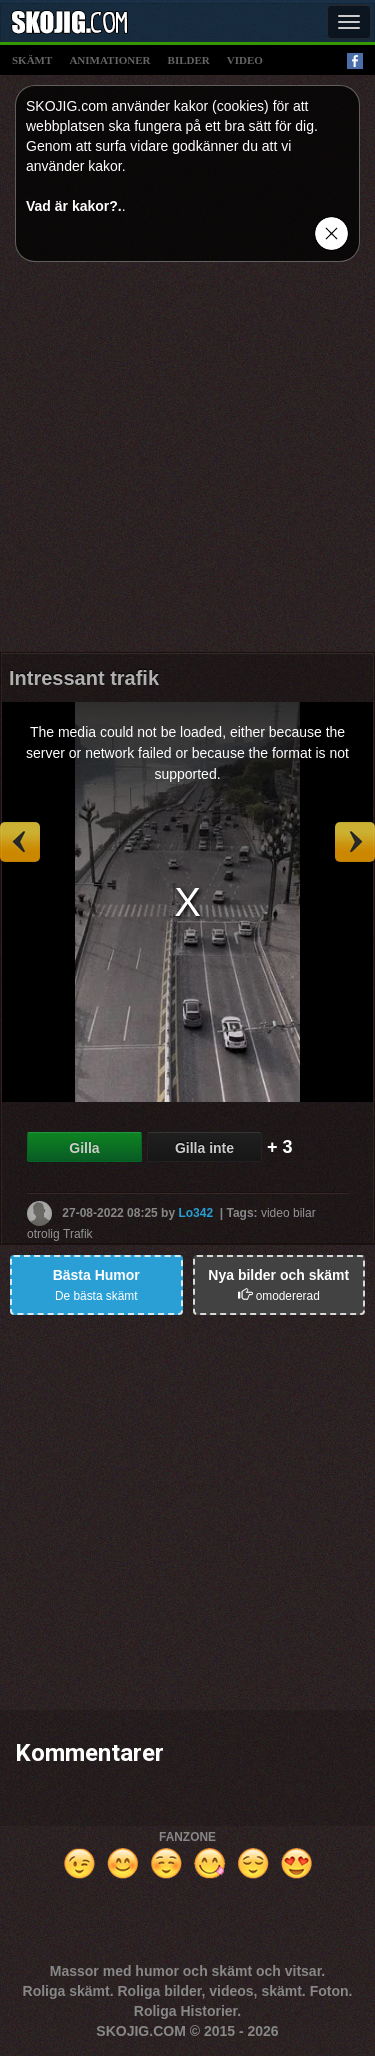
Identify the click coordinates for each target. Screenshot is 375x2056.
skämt (32, 60)
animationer (109, 60)
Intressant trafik (84, 678)
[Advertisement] (187, 464)
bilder (189, 60)
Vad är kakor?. (74, 206)
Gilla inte (204, 1148)
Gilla (84, 1148)
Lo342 (195, 1213)
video (245, 60)
